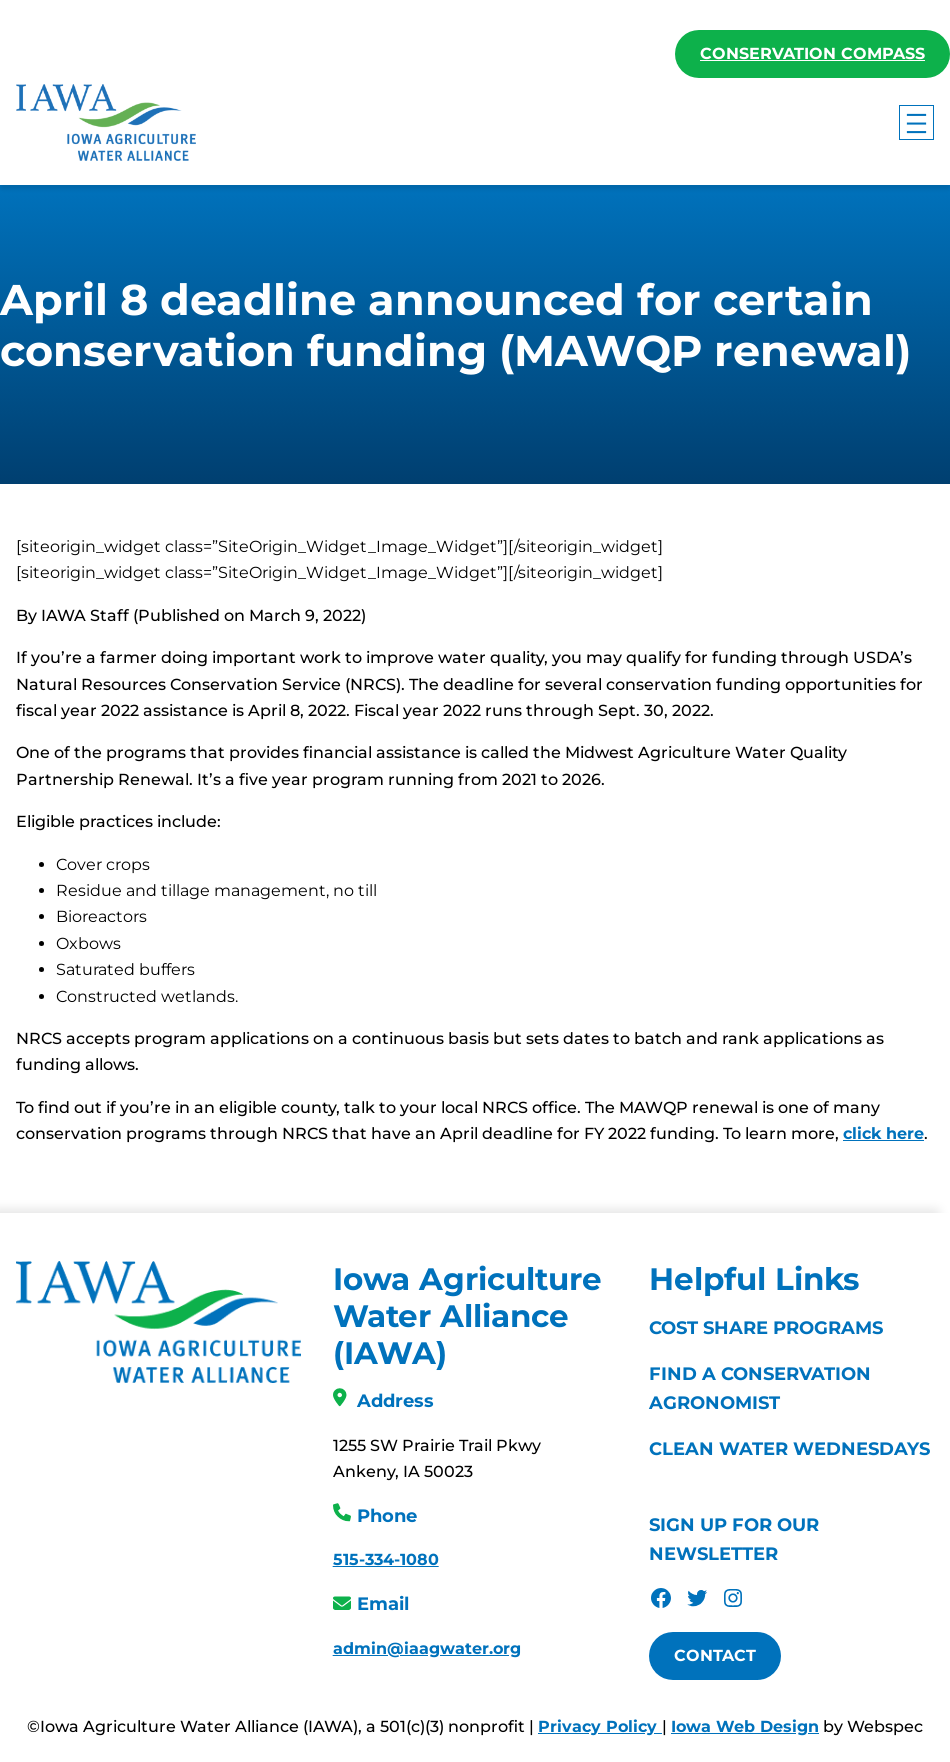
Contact (715, 1656)
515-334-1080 (386, 1560)
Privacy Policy (600, 1727)
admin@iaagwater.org (427, 1649)
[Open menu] (916, 122)
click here (883, 1134)
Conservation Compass (812, 53)
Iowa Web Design (745, 1727)
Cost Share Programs (766, 1329)
